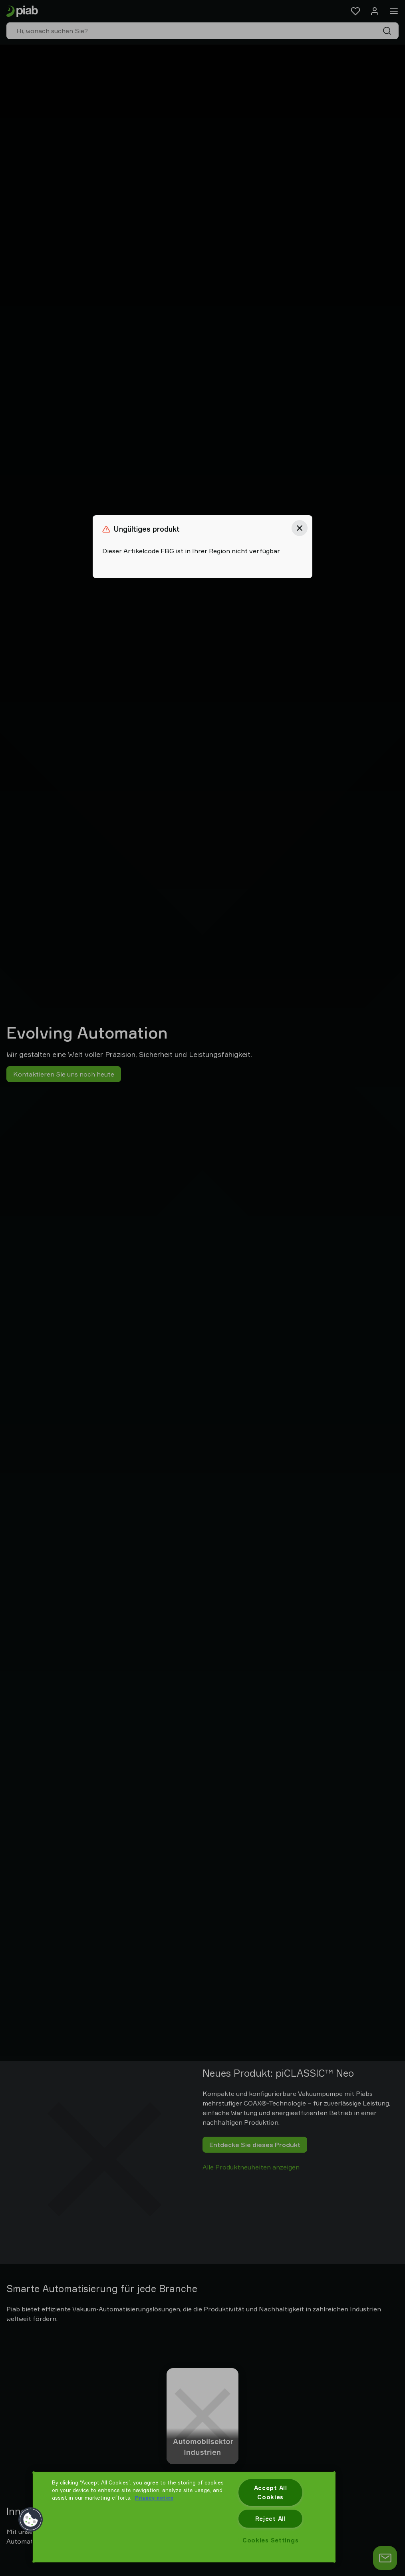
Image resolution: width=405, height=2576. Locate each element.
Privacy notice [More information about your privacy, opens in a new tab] (154, 2497)
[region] (184, 2517)
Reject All (270, 2518)
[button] (31, 2519)
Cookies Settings (270, 2540)
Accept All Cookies (270, 2492)
